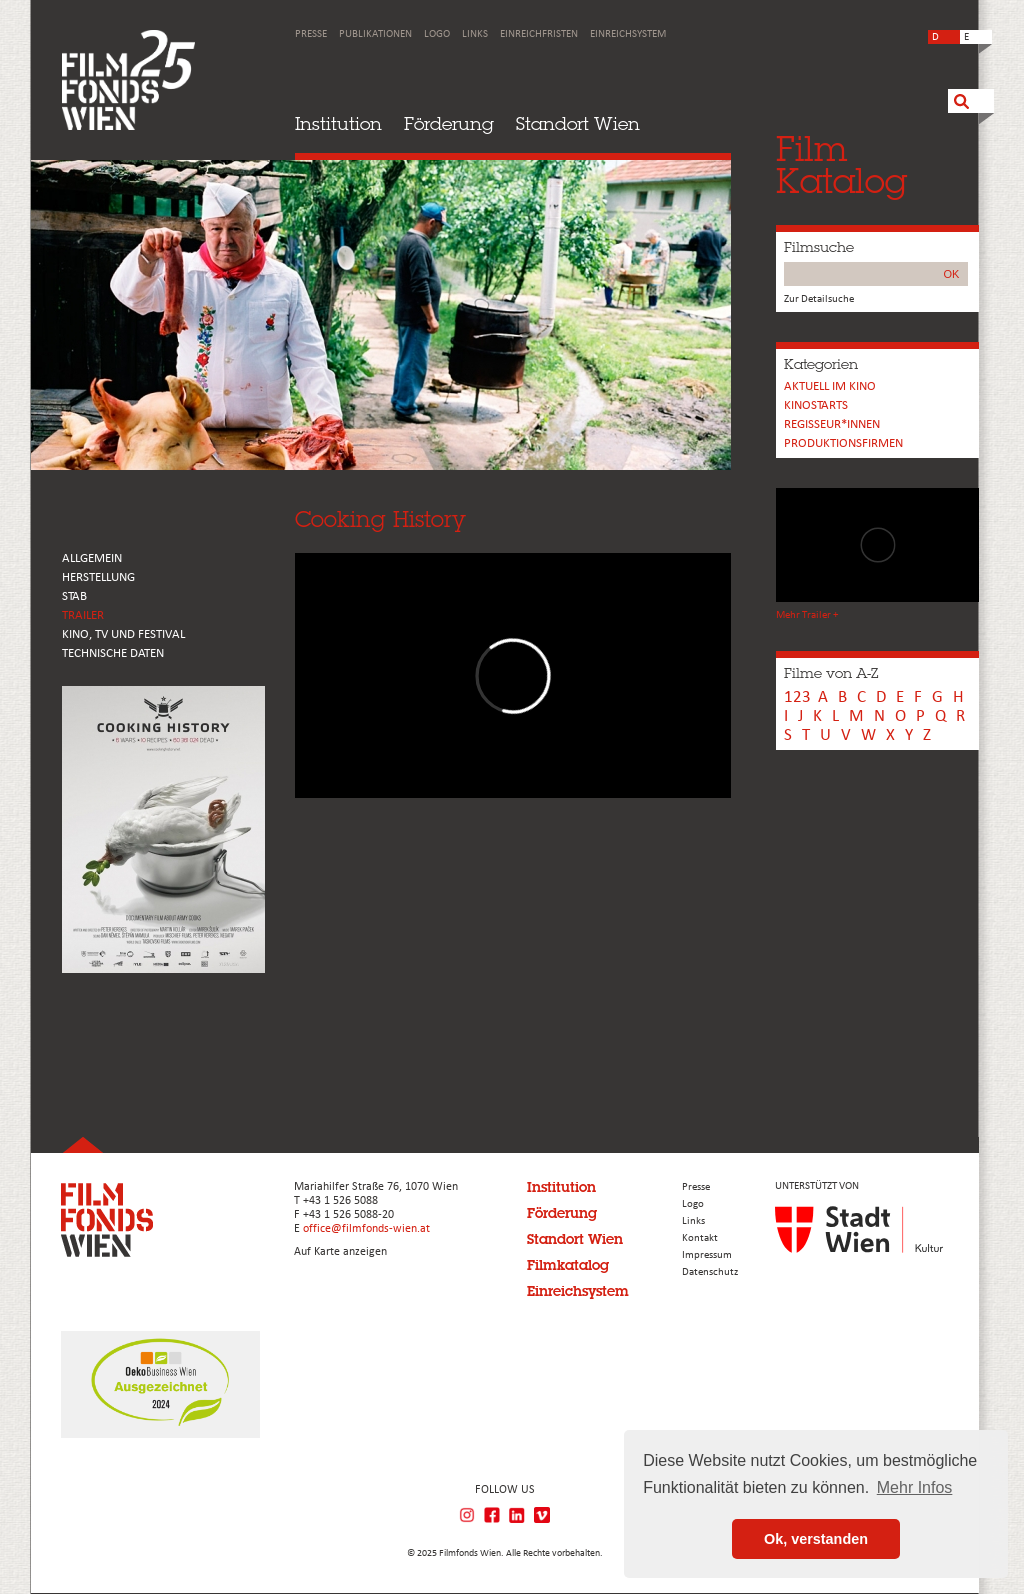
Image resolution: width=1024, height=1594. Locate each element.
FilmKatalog (841, 164)
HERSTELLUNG (98, 577)
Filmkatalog (568, 1265)
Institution (338, 123)
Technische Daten (113, 653)
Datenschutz (710, 1272)
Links (475, 34)
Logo (437, 34)
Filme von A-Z (831, 673)
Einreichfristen (539, 34)
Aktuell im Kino (830, 386)
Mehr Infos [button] (915, 1487)
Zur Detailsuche (819, 299)
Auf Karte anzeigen (340, 1252)
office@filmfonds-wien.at (366, 1229)
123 (797, 697)
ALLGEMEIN (92, 558)
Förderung (449, 123)
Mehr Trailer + (807, 615)
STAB (74, 596)
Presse (311, 34)
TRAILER (83, 615)
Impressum (707, 1255)
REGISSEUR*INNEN (832, 424)
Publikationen (375, 34)
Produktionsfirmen (843, 443)
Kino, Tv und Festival (123, 634)
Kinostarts (816, 405)
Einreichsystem (628, 34)
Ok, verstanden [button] (816, 1539)
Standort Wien (578, 123)
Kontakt (700, 1238)
